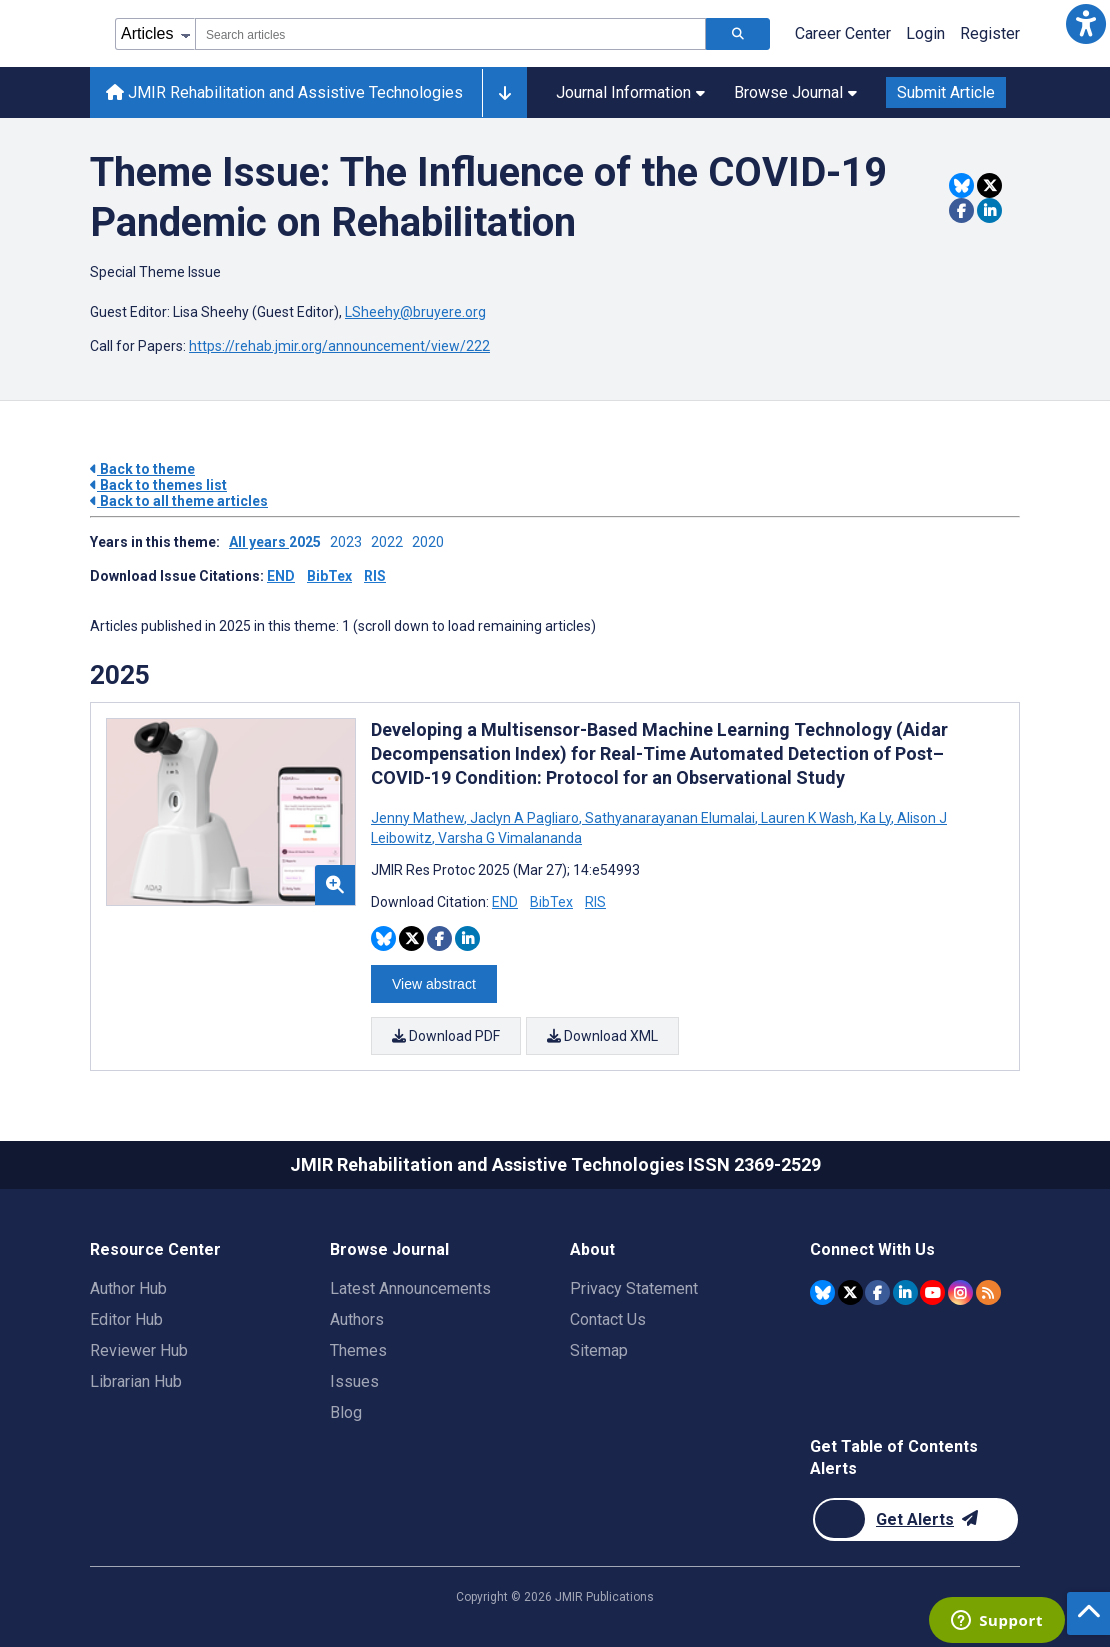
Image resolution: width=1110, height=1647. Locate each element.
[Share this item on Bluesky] (961, 185)
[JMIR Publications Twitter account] (850, 1291)
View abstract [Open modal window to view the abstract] (434, 984)
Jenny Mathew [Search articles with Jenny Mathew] (419, 818)
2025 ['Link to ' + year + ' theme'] (309, 542)
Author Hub (128, 1288)
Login (925, 33)
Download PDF (446, 1036)
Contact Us (608, 1319)
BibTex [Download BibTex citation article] (551, 902)
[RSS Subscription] (988, 1291)
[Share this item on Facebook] (961, 210)
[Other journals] (504, 93)
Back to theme (142, 469)
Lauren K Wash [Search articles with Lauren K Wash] (807, 818)
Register (990, 33)
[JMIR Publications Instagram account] (960, 1291)
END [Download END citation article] (505, 902)
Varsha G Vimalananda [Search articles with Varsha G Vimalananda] (508, 838)
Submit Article (946, 92)
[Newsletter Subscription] (915, 1519)
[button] (1086, 24)
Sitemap (599, 1350)
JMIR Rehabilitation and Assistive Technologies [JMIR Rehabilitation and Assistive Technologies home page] (284, 92)
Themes (358, 1350)
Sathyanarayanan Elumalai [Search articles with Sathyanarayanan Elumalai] (670, 818)
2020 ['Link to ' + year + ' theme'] (431, 542)
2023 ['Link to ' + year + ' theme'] (350, 542)
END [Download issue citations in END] (281, 576)
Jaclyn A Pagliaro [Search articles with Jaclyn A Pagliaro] (524, 818)
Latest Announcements (410, 1288)
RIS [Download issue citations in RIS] (375, 576)
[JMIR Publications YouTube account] (932, 1291)
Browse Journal (795, 92)
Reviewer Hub (139, 1350)
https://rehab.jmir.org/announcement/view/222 (339, 346)
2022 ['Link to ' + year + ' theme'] (391, 542)
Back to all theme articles (179, 501)
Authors (357, 1319)
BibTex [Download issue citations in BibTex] (329, 576)
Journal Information (630, 92)
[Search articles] (738, 34)
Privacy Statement (634, 1288)
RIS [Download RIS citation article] (595, 902)
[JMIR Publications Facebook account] (877, 1291)
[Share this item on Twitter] (989, 185)
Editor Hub (126, 1319)
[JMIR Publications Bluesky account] (822, 1291)
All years (259, 542)
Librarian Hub (136, 1381)
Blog (346, 1412)
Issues (354, 1381)
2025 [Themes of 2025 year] (120, 675)
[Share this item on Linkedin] (989, 210)
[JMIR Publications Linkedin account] (905, 1291)
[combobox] (450, 34)
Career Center (843, 33)
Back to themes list (158, 485)
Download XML (602, 1036)
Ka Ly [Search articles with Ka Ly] (875, 818)
